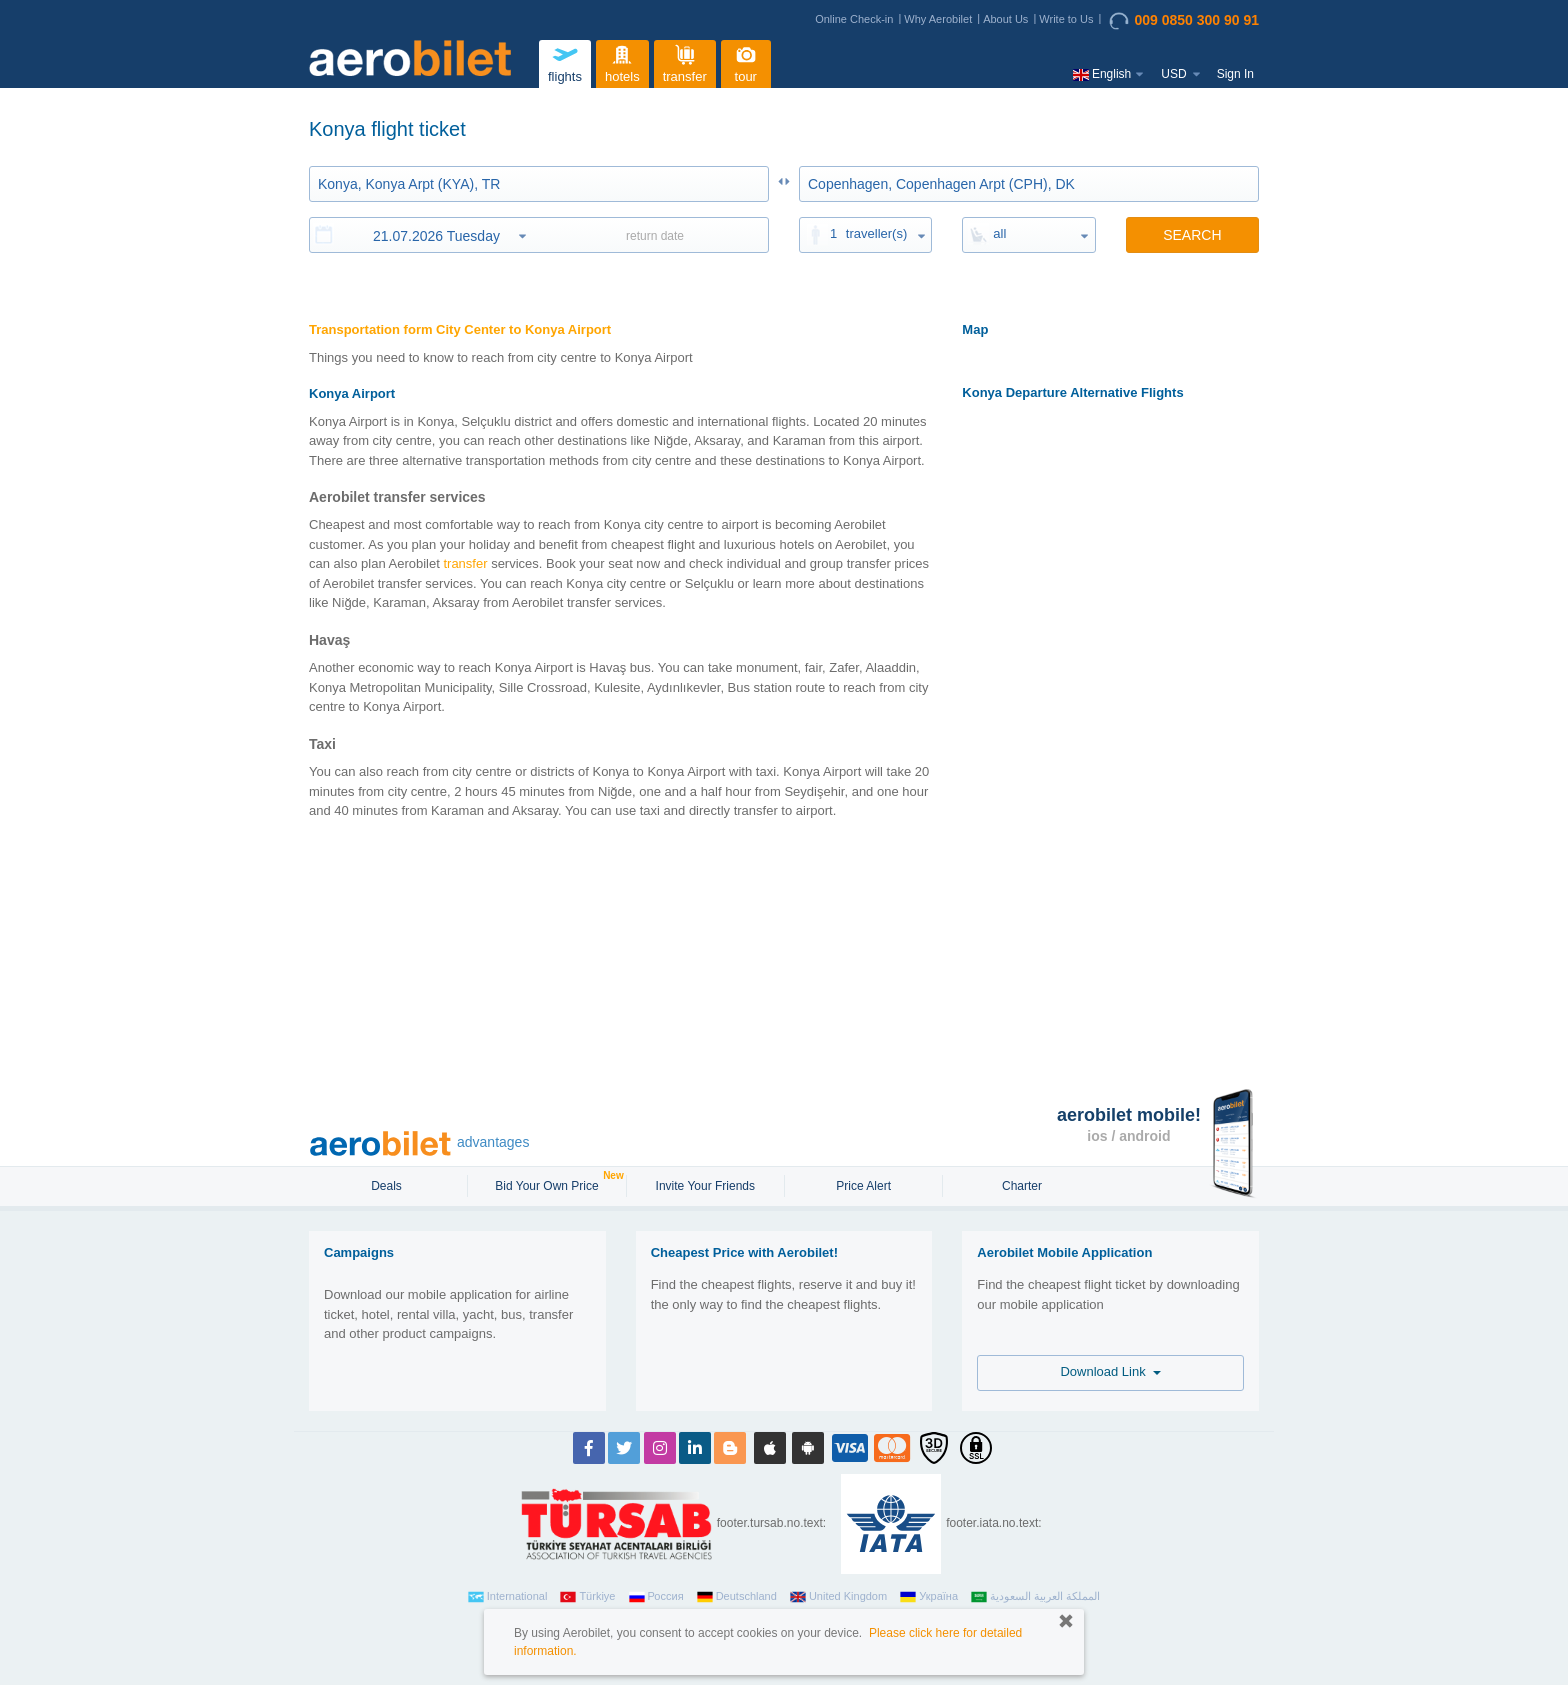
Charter (1022, 1186)
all (999, 233)
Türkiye (587, 1597)
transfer (685, 61)
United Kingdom (838, 1597)
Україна (929, 1597)
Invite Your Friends (705, 1186)
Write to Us (1066, 19)
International (508, 1597)
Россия (656, 1597)
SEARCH (1192, 235)
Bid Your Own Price (549, 1184)
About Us (1005, 19)
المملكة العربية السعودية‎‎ (1035, 1597)
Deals (388, 1186)
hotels (622, 61)
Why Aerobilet (938, 19)
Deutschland (737, 1597)
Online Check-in (854, 19)
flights (565, 61)
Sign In (1235, 74)
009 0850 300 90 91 (1184, 21)
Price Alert (863, 1186)
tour (746, 61)
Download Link (1110, 1371)
